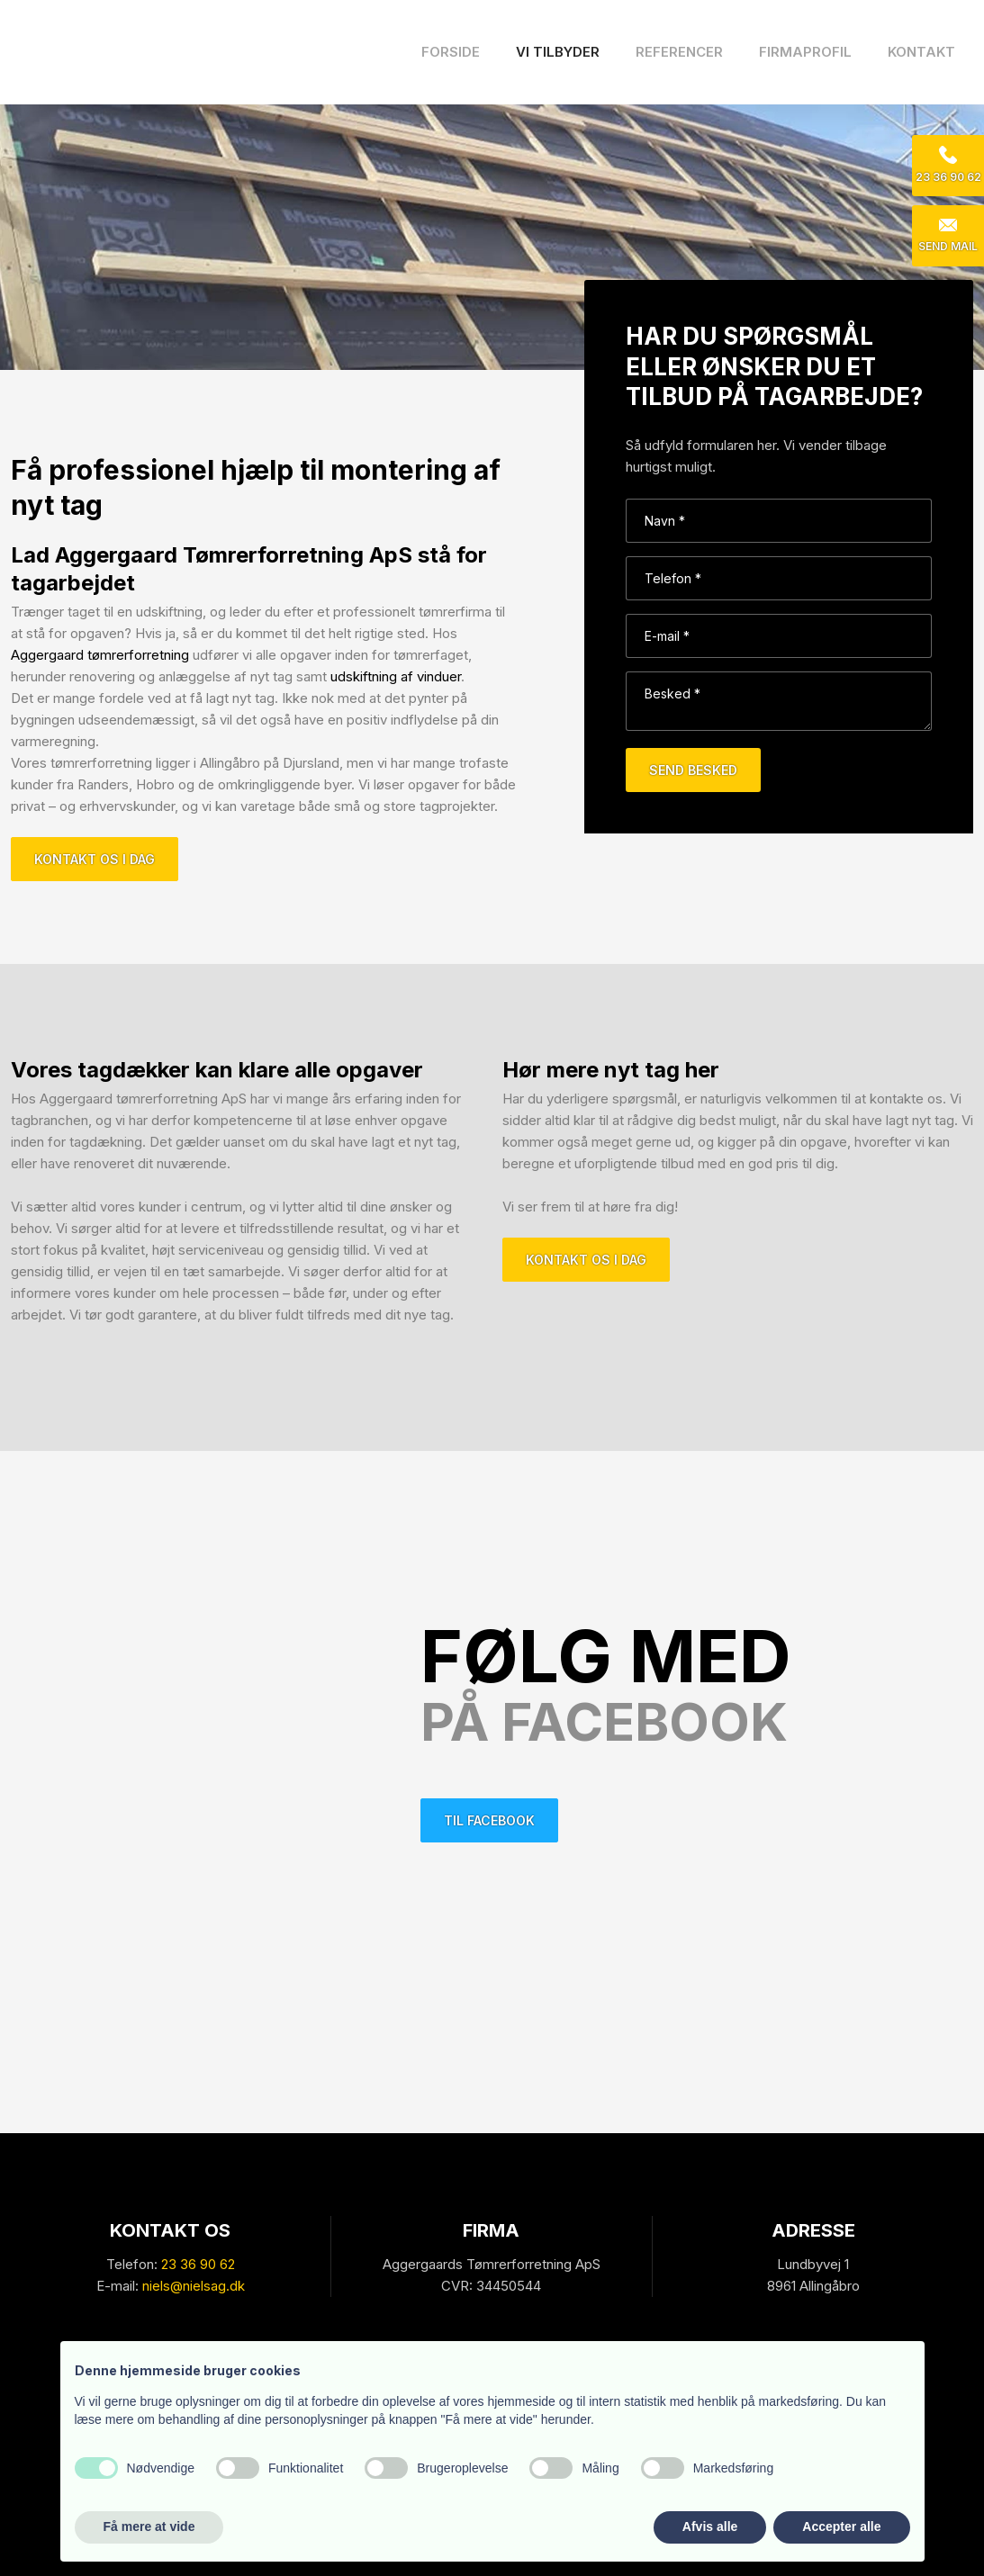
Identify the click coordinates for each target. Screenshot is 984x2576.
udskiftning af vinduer (395, 676)
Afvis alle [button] (709, 2526)
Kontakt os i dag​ (94, 859)
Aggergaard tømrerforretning (100, 654)
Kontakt (921, 51)
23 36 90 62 (198, 2264)
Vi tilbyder (558, 51)
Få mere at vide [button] (149, 2526)
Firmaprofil (805, 51)
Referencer (679, 51)
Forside (450, 51)
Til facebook (489, 1820)
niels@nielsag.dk (193, 2285)
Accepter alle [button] (841, 2526)
